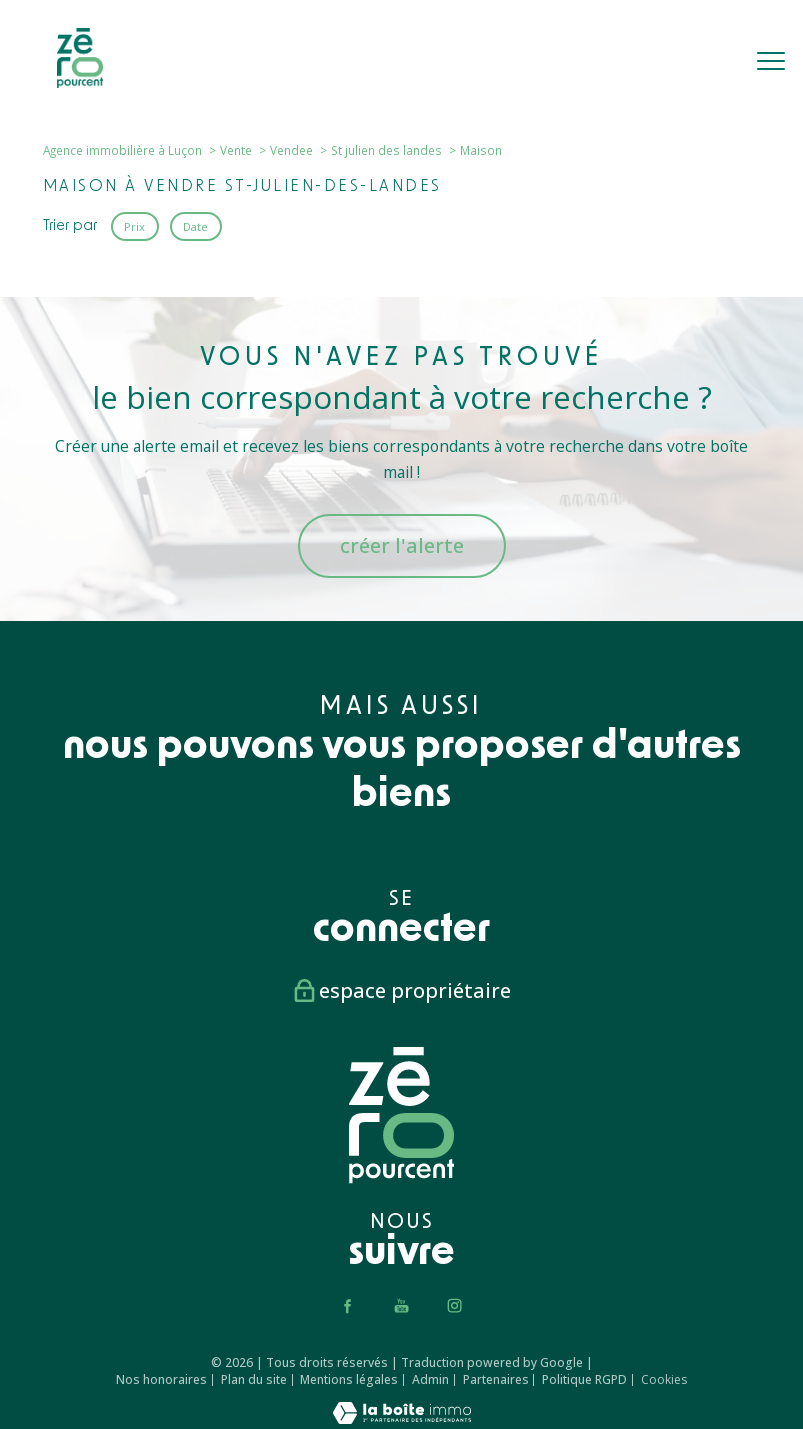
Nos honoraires (161, 1379)
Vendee (291, 150)
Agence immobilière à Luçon (122, 150)
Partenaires (496, 1379)
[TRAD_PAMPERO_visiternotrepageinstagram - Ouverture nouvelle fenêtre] (454, 1305)
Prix (134, 225)
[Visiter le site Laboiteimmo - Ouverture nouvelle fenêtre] (402, 1418)
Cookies (664, 1380)
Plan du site (254, 1379)
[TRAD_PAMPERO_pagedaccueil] (80, 82)
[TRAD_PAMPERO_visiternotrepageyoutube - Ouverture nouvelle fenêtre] (401, 1305)
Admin (430, 1379)
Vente (236, 150)
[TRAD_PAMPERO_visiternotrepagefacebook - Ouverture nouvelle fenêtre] (348, 1305)
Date (195, 225)
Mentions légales (349, 1379)
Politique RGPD (584, 1379)
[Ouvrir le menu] (771, 62)
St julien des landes (386, 150)
